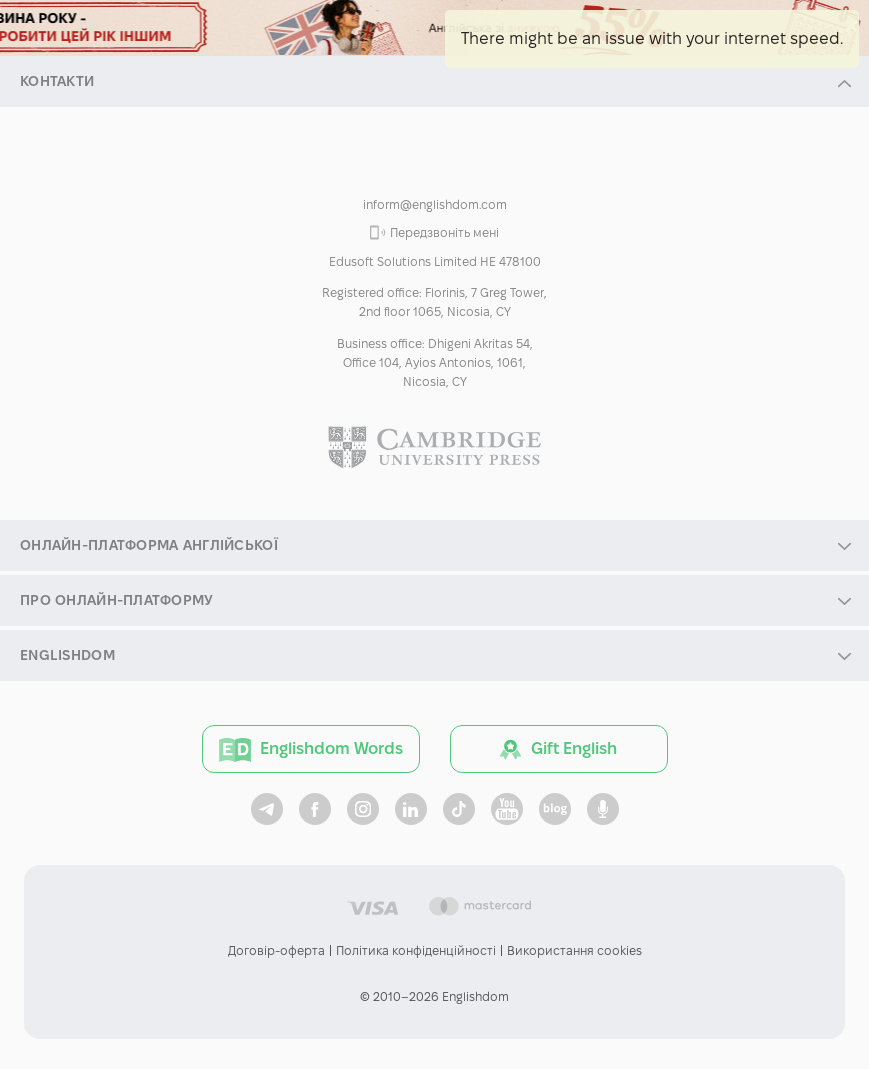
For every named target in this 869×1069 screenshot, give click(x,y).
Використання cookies (574, 950)
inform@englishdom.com (435, 204)
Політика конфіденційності (416, 950)
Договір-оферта (276, 950)
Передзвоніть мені (444, 232)
